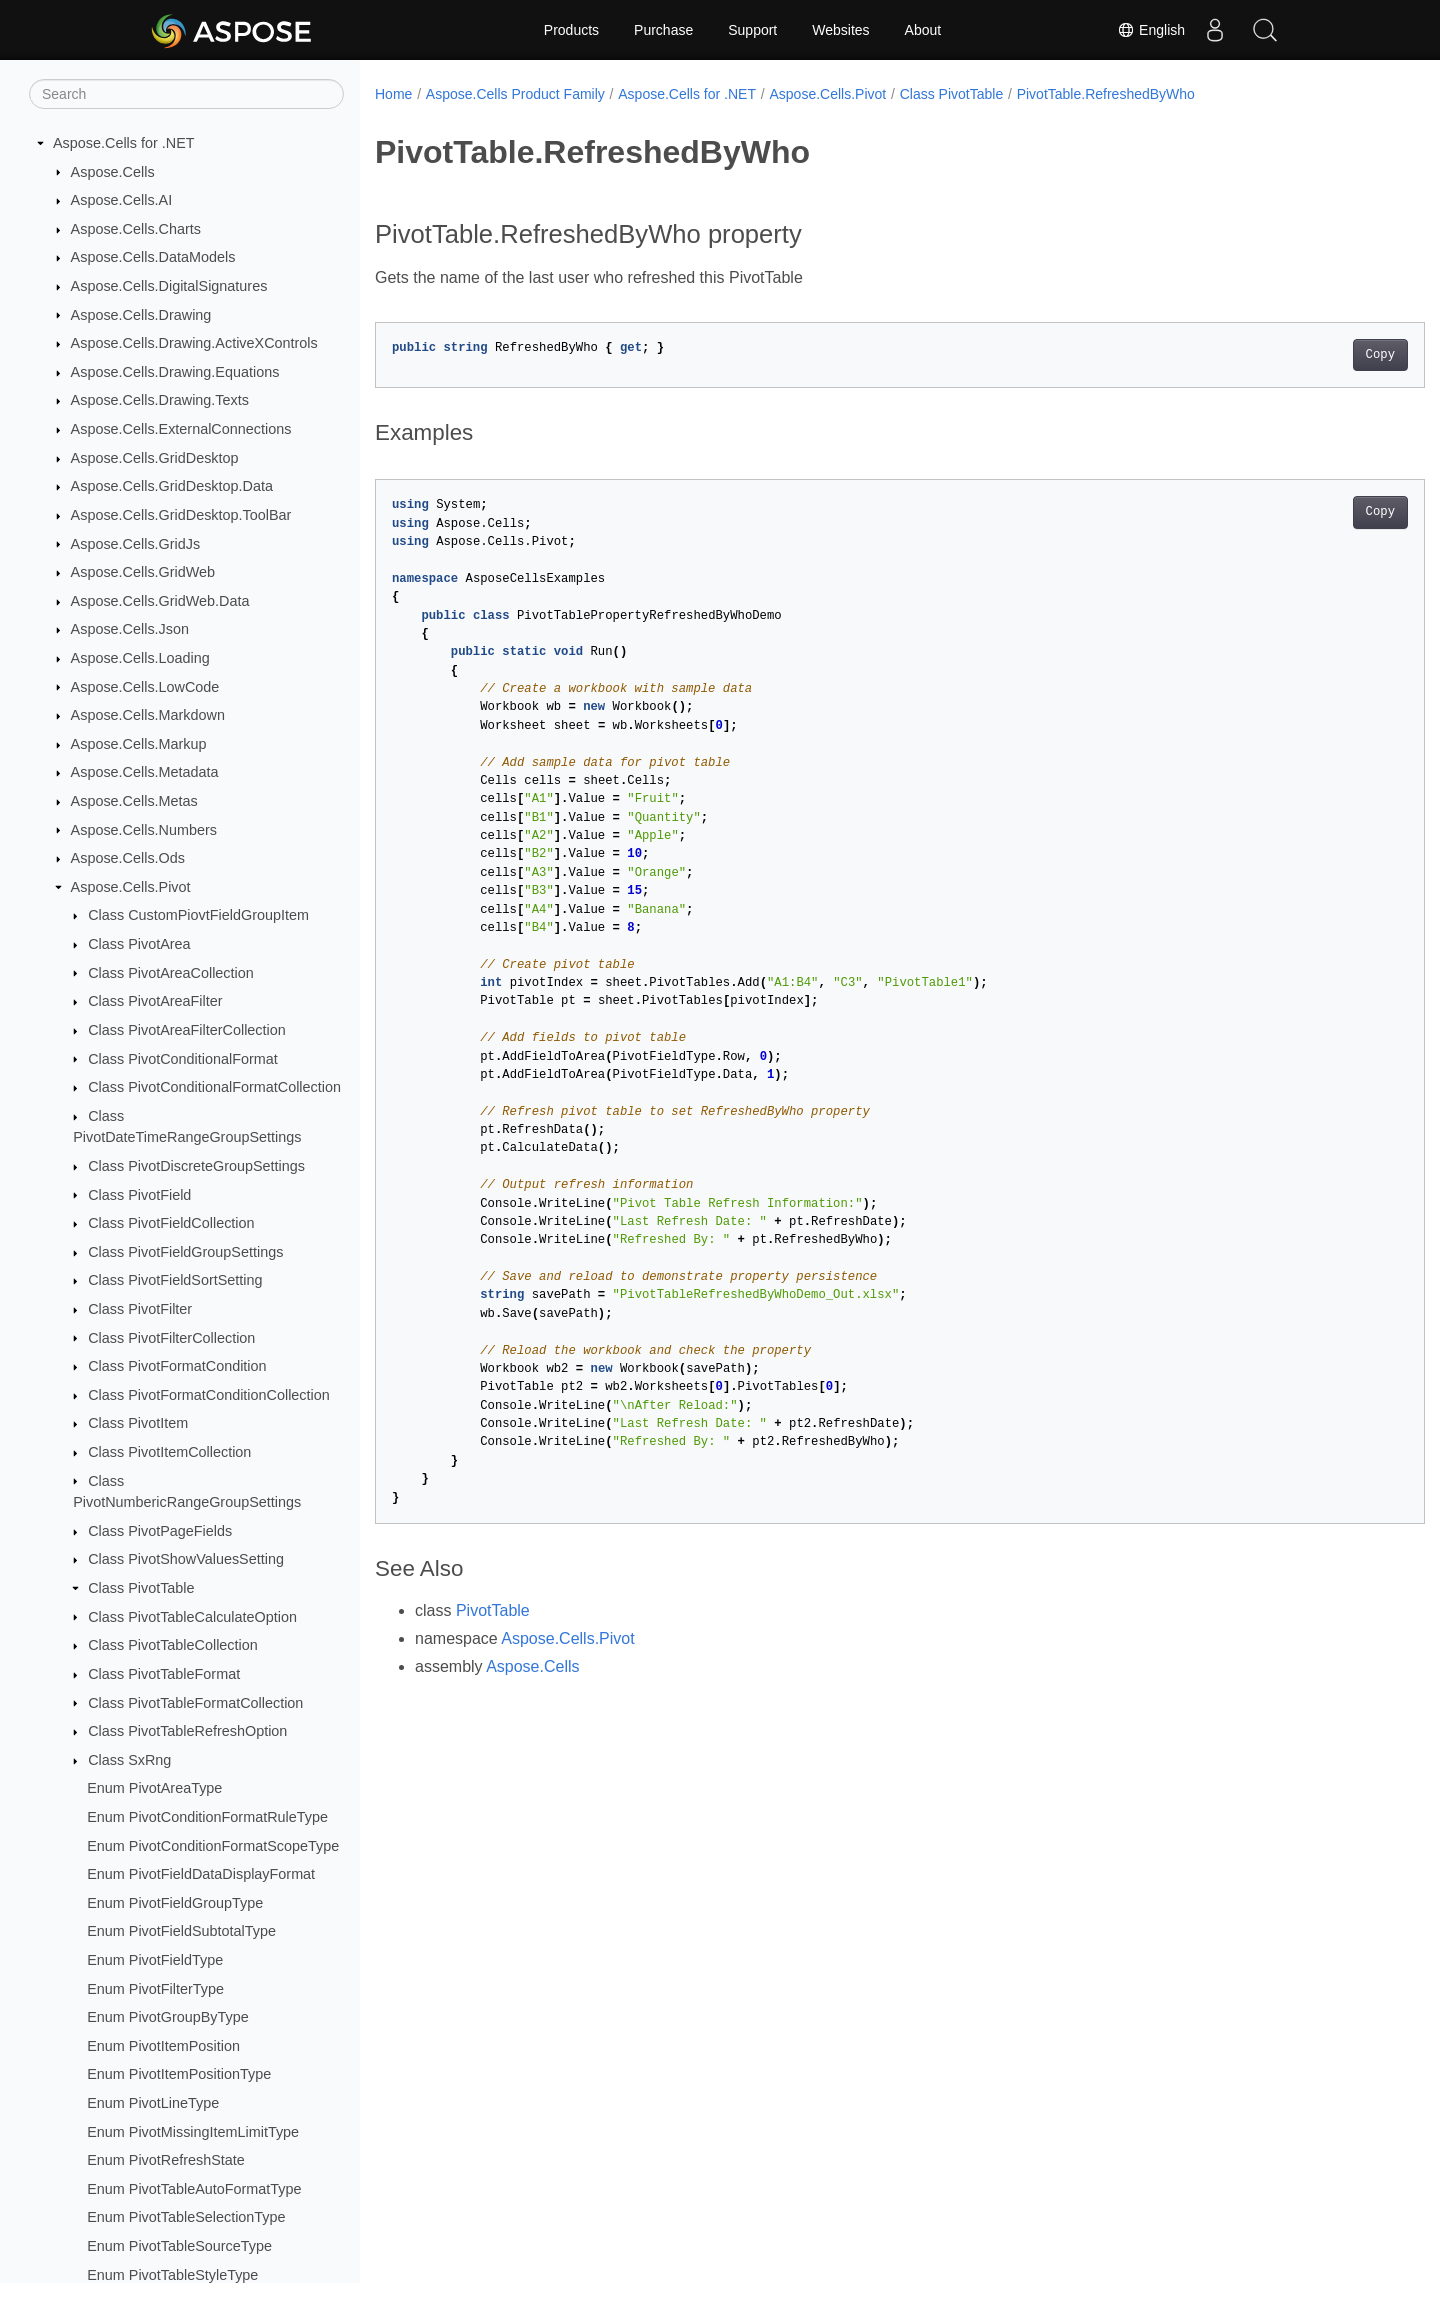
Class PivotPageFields (160, 1531)
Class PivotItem (138, 1423)
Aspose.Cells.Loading (140, 658)
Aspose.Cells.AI (122, 200)
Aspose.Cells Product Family (515, 94)
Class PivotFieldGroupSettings (185, 1252)
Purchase (663, 30)
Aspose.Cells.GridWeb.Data (160, 601)
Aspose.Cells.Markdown (148, 715)
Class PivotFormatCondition (177, 1366)
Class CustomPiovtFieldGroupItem (198, 915)
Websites (840, 30)
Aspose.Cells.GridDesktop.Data (172, 486)
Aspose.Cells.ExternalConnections (181, 429)
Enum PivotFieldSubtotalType (181, 1931)
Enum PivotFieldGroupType (175, 1903)
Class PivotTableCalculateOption (192, 1617)
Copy (1307, 355)
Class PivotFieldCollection (171, 1223)
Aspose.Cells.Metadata (145, 772)
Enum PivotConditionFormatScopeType (213, 1846)
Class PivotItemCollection (169, 1452)
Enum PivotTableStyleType (172, 2275)
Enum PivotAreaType (154, 1788)
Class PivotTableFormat (164, 1674)
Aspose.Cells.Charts (136, 229)
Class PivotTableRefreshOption (187, 1731)
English (1151, 30)
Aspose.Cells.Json (130, 629)
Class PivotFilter (140, 1309)
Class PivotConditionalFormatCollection (214, 1087)
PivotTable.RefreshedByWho (1106, 94)
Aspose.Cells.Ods (128, 858)
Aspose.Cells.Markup (139, 744)
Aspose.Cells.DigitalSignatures (169, 286)
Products (571, 30)
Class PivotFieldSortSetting (175, 1280)
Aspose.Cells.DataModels (153, 257)
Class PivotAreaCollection (171, 973)
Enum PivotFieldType (155, 1960)
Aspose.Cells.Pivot (131, 887)
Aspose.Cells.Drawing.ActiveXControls (194, 343)
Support (752, 30)
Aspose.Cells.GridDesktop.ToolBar (181, 515)
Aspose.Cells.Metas (134, 801)
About (923, 30)
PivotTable (493, 1610)
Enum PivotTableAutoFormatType (194, 2189)
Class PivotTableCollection (173, 1645)
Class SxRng (129, 1760)
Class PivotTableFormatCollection (195, 1703)
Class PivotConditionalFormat (183, 1059)
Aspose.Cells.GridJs (136, 544)
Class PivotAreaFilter (155, 1001)
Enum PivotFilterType (155, 1989)
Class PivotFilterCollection (171, 1338)
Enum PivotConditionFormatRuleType (207, 1817)
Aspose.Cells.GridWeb (143, 572)
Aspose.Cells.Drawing (141, 315)
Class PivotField (139, 1195)
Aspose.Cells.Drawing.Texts (160, 400)
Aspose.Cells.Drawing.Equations (175, 372)
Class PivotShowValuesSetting (186, 1559)
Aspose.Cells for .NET (124, 143)
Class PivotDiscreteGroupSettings (196, 1166)
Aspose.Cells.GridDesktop (155, 458)
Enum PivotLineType (153, 2103)
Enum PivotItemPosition (163, 2046)
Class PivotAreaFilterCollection (187, 1030)
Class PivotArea (139, 944)
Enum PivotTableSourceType (179, 2246)
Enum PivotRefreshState (166, 2160)
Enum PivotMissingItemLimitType (193, 2132)
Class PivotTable (141, 1588)
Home (393, 94)
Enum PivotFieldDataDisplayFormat (201, 1874)
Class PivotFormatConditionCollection (209, 1395)
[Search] (186, 94)
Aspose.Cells (113, 172)
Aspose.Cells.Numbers (144, 830)
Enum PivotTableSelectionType (186, 2217)
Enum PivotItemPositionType (179, 2074)
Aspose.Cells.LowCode (145, 687)
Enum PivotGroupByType (168, 2017)
